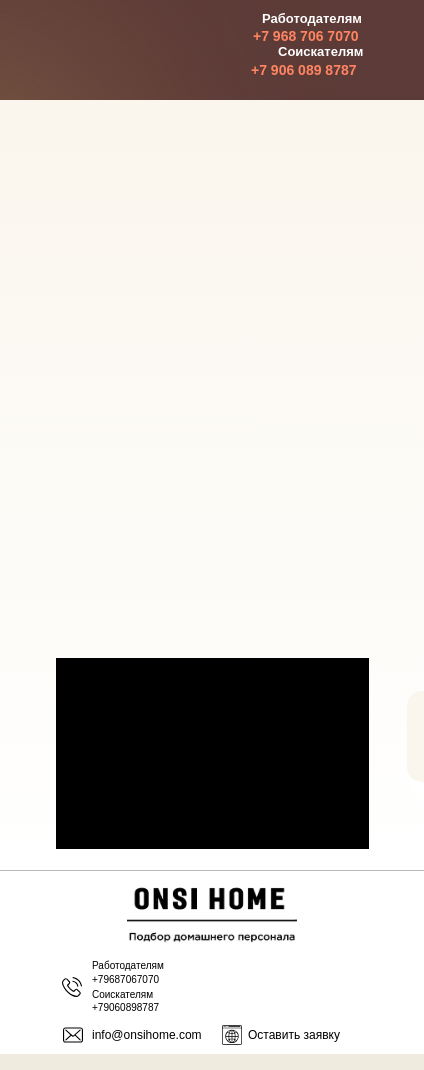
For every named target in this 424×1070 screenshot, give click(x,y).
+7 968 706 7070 (306, 36)
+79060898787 (125, 1007)
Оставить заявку (294, 1035)
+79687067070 (125, 979)
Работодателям (128, 965)
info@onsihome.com (147, 1035)
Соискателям (122, 994)
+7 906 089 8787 (304, 70)
